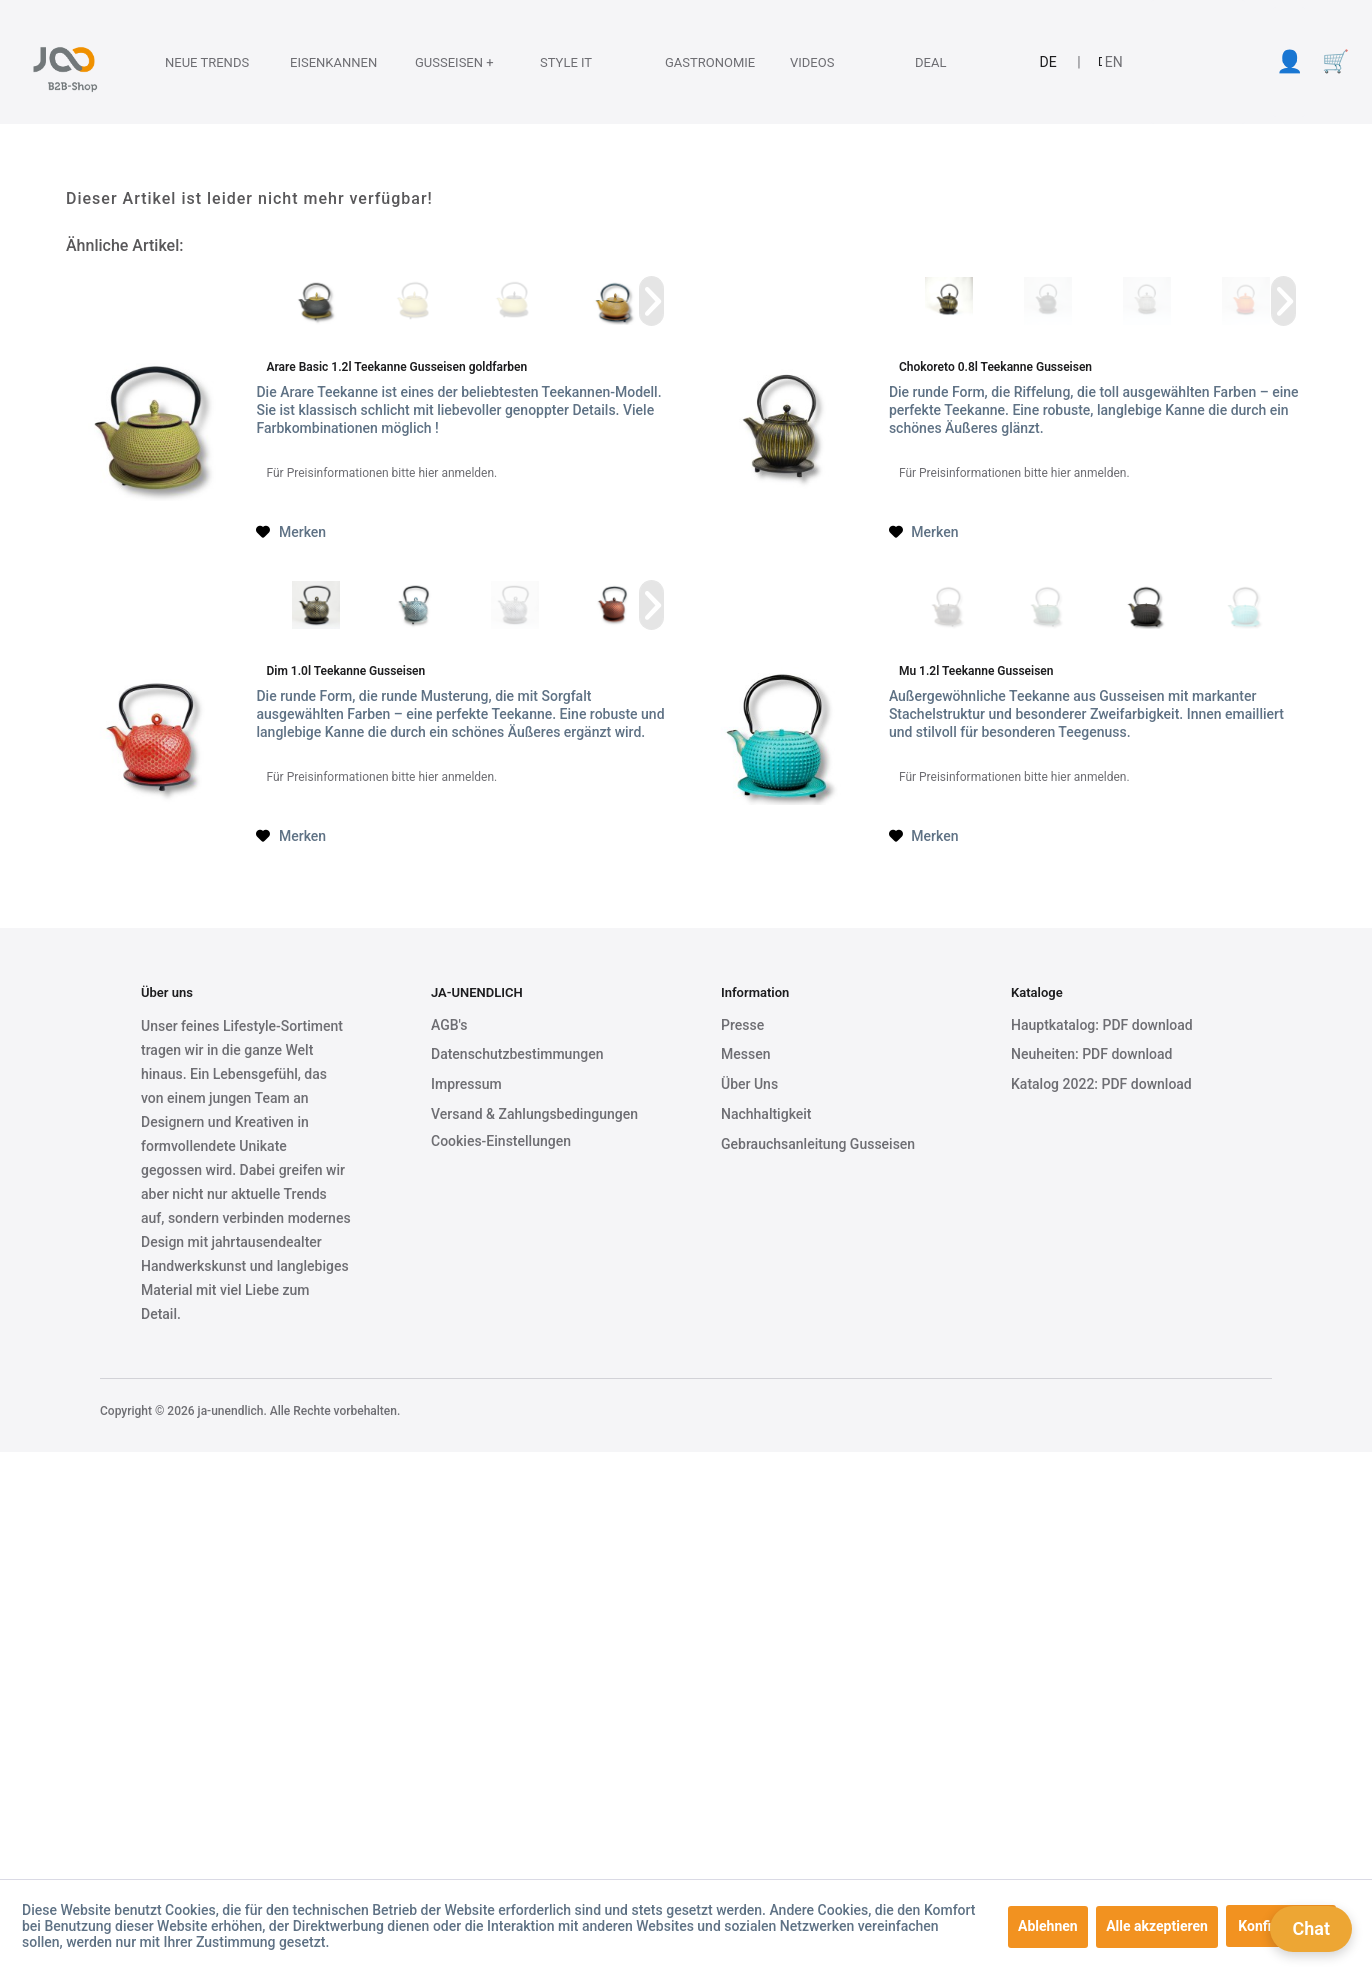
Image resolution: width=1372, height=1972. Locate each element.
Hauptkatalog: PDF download (1102, 1025)
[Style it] (570, 62)
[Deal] (945, 62)
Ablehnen (1048, 1926)
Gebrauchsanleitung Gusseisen (818, 1144)
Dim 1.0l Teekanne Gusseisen (345, 671)
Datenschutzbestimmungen (517, 1054)
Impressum (466, 1084)
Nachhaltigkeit (766, 1114)
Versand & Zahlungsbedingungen (534, 1114)
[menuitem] (192, 62)
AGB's (449, 1025)
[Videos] (820, 62)
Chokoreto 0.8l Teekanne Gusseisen (995, 367)
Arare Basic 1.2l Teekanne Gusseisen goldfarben (396, 367)
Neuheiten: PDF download (1091, 1054)
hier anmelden (456, 473)
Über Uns (749, 1084)
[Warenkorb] (1335, 62)
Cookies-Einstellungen (501, 1141)
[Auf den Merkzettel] (291, 532)
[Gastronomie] (695, 62)
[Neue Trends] (195, 62)
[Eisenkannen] (320, 62)
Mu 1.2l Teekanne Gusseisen (976, 671)
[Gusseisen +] (445, 62)
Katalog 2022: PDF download (1101, 1084)
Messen (745, 1054)
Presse (742, 1025)
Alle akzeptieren (1157, 1926)
